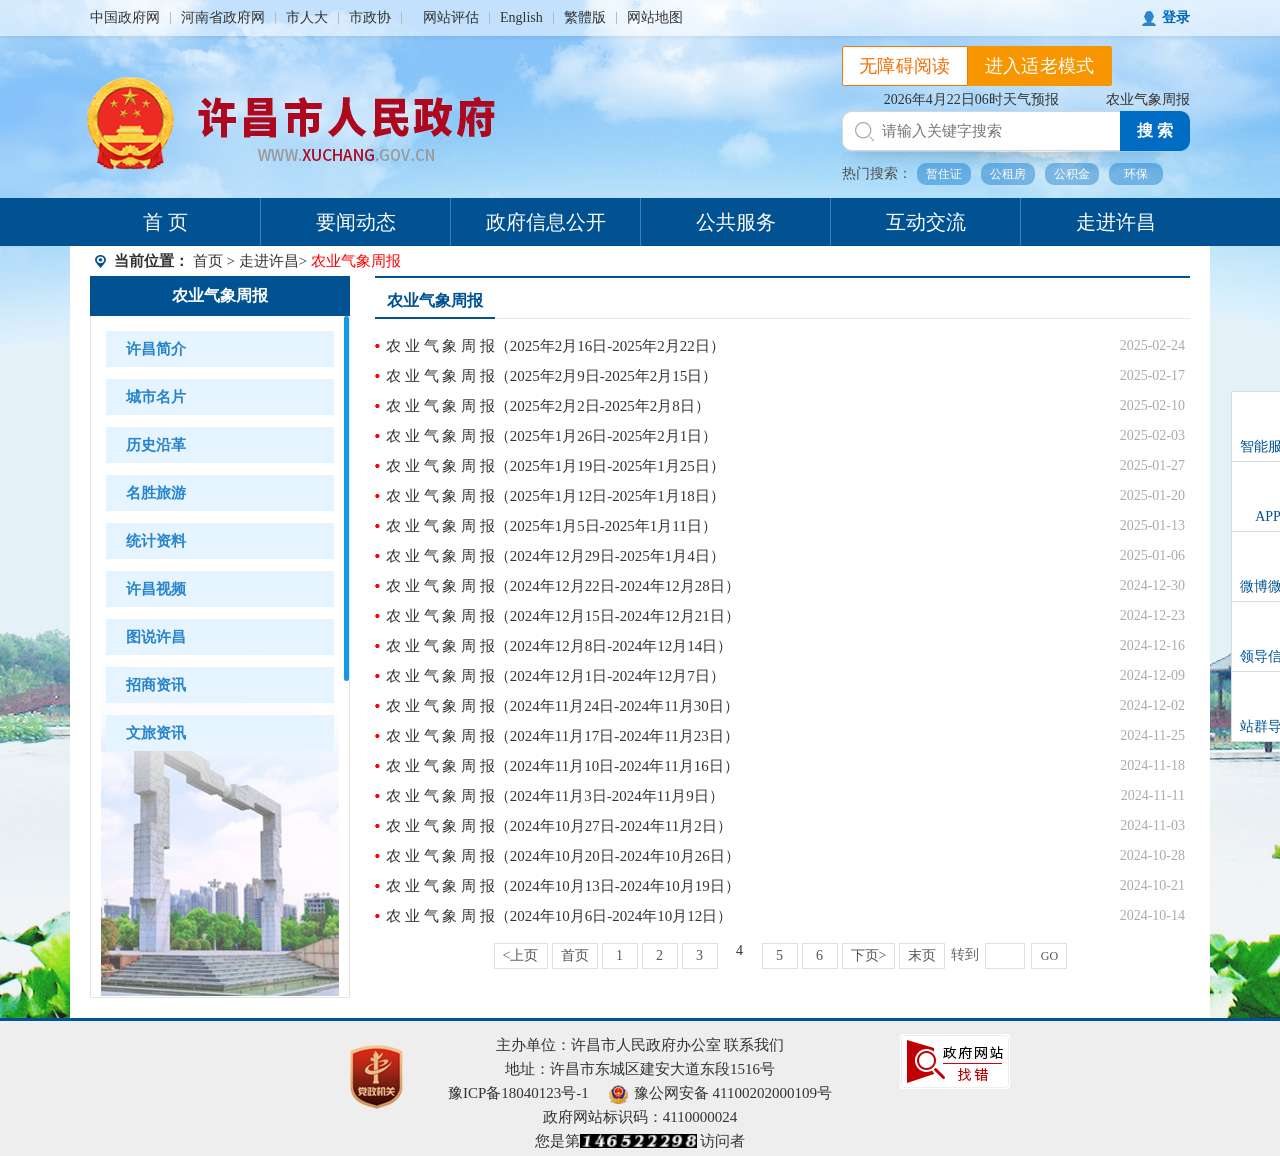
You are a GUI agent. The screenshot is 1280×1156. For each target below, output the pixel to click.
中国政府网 (125, 17)
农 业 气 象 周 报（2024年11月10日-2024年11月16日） (562, 766)
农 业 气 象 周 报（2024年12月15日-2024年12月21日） (563, 616)
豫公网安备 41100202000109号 (720, 1093)
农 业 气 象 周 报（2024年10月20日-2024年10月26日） (563, 856)
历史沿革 (156, 445)
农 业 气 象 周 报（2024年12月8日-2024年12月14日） (559, 646)
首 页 (165, 222)
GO (1049, 956)
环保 (1136, 174)
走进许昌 (1116, 222)
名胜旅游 (156, 493)
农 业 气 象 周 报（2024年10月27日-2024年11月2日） (559, 826)
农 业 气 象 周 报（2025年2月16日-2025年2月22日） (555, 346)
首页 (208, 261)
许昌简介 (156, 349)
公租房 (1008, 174)
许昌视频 (156, 589)
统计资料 (156, 541)
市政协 (370, 17)
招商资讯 (156, 685)
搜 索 (1155, 130)
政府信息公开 (546, 222)
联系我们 (754, 1045)
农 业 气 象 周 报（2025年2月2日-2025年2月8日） (548, 406)
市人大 (307, 17)
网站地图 (655, 17)
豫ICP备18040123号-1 (518, 1093)
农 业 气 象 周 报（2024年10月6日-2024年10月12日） (559, 916)
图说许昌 (156, 637)
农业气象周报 (1148, 99)
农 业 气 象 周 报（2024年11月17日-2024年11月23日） (562, 736)
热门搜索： (877, 173)
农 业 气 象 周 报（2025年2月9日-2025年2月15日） (551, 376)
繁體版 (585, 17)
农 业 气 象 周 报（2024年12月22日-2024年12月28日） (563, 586)
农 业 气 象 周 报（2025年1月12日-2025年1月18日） (555, 496)
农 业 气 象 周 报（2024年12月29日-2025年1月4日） (555, 556)
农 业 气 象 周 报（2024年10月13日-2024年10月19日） (563, 886)
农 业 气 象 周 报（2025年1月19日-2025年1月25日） (555, 466)
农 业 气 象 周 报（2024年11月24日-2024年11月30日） (562, 706)
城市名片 (156, 397)
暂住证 (944, 174)
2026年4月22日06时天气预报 (971, 99)
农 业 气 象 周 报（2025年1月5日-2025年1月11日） (551, 526)
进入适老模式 (1040, 66)
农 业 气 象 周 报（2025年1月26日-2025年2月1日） (551, 436)
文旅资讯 (156, 733)
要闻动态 (356, 222)
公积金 (1072, 174)
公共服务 (736, 222)
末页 (922, 955)
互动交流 (926, 222)
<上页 (521, 955)
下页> (869, 955)
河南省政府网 (223, 17)
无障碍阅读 (905, 66)
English (521, 17)
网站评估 (451, 17)
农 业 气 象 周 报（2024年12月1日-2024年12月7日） (555, 676)
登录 (1176, 17)
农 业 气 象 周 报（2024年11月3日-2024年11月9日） (555, 796)
